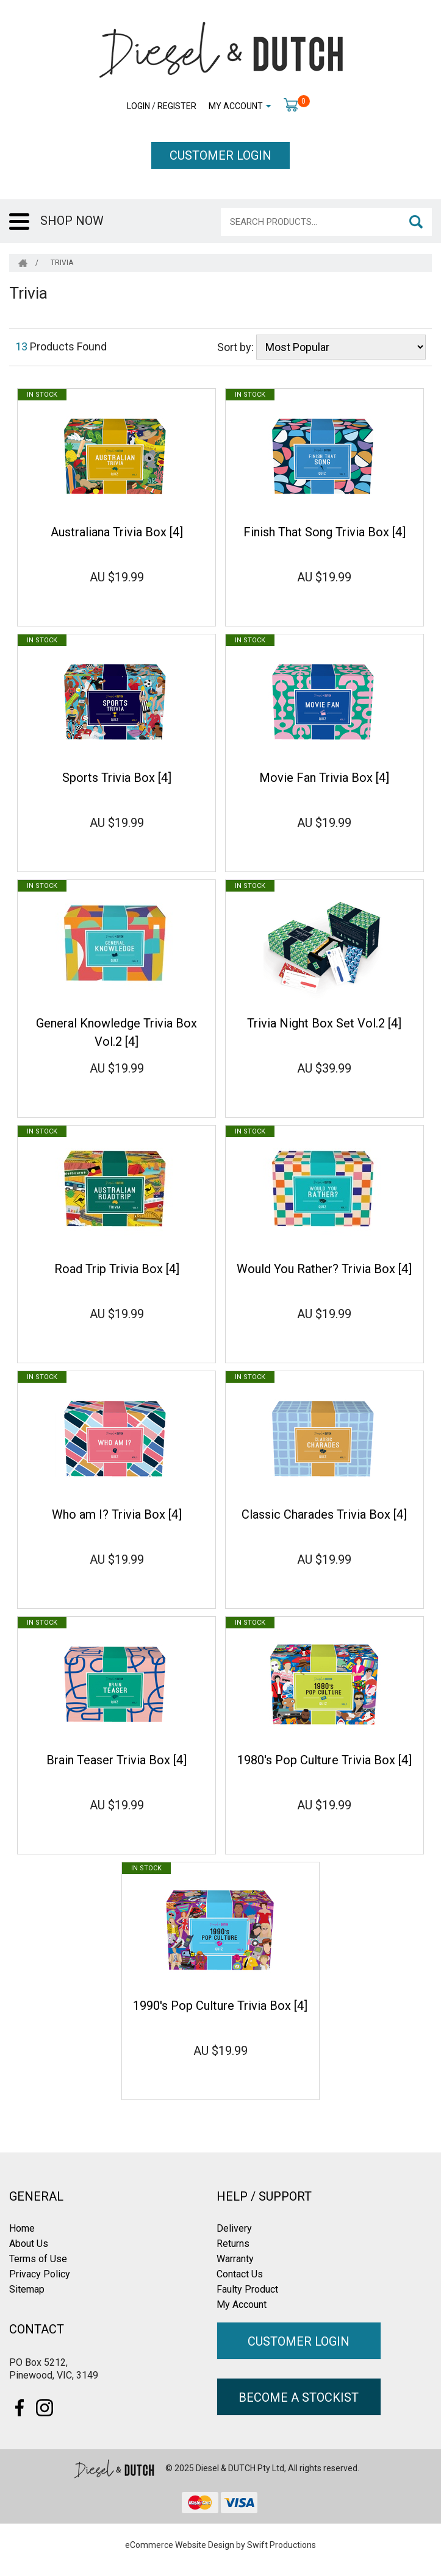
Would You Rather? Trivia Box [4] (324, 1268)
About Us (28, 2243)
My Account (236, 106)
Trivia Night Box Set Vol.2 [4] (324, 1023)
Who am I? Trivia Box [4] (117, 1514)
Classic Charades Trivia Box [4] (324, 1514)
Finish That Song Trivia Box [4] (324, 532)
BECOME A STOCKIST (298, 2397)
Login (138, 106)
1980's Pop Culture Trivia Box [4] (324, 1760)
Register (176, 106)
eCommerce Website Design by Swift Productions (220, 2545)
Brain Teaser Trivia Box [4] (116, 1760)
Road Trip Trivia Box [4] (116, 1268)
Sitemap (27, 2289)
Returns (233, 2243)
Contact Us (240, 2274)
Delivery (234, 2228)
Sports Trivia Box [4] (116, 777)
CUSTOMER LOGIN (220, 155)
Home (22, 2228)
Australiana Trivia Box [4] (117, 532)
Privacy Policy (39, 2274)
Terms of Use (38, 2259)
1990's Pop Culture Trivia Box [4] (220, 2005)
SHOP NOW (72, 221)
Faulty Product (247, 2289)
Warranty (235, 2259)
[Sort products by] (341, 347)
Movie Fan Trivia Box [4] (324, 777)
